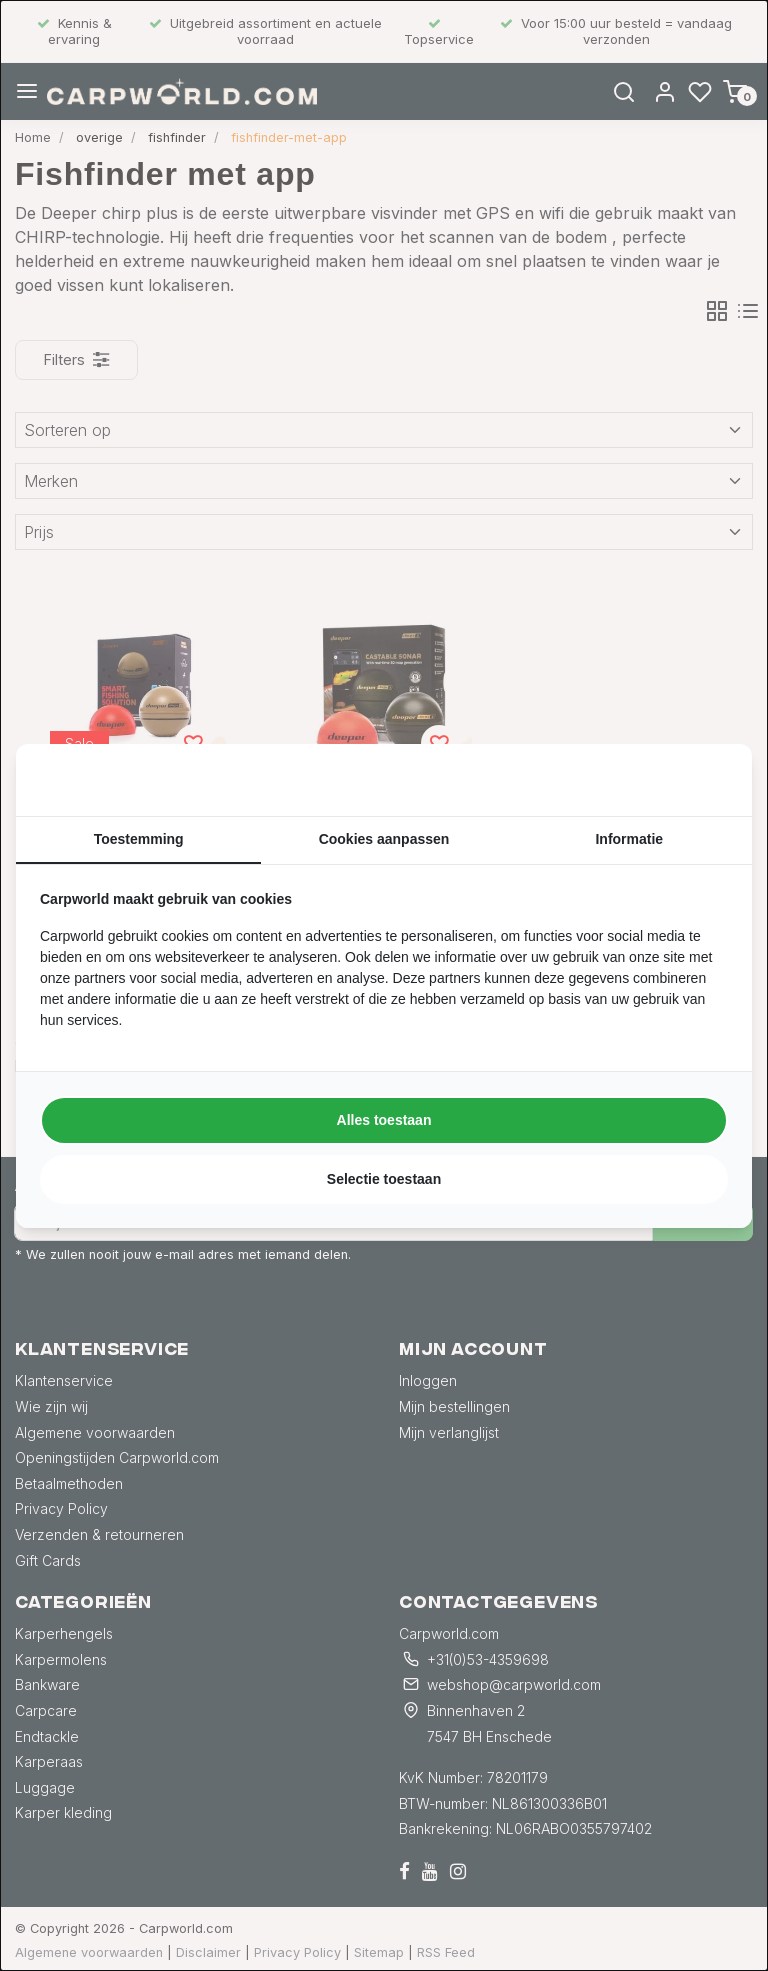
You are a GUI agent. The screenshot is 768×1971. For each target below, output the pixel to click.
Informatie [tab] (629, 839)
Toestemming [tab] (139, 839)
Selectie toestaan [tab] (384, 1179)
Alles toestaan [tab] (384, 1120)
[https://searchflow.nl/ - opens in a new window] (703, 780)
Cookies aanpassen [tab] (384, 839)
